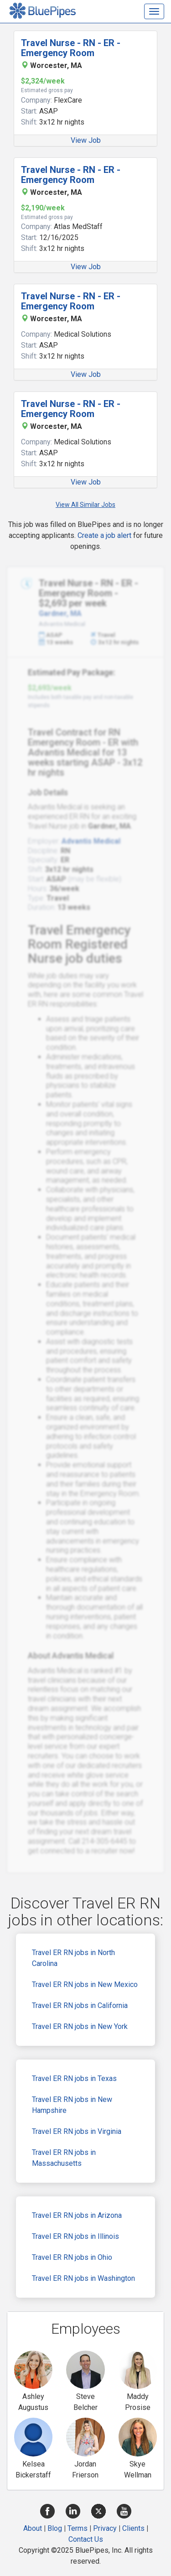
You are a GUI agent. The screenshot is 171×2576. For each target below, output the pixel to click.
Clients (133, 2528)
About (32, 2528)
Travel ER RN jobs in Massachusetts (64, 2158)
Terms (77, 2528)
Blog (54, 2528)
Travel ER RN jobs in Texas (74, 2078)
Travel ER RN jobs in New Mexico (85, 1984)
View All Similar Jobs (85, 504)
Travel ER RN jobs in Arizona (77, 2215)
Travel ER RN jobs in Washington (83, 2278)
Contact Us (85, 2539)
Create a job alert (104, 535)
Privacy (105, 2528)
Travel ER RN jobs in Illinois (75, 2236)
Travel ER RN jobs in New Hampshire (72, 2105)
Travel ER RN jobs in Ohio (72, 2257)
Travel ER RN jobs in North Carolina (73, 1958)
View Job (86, 140)
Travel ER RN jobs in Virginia (76, 2131)
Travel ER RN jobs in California (80, 2005)
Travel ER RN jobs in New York (80, 2026)
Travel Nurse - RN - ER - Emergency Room (70, 47)
